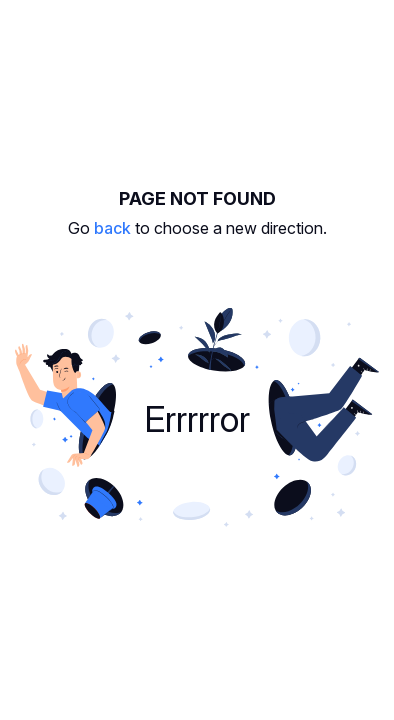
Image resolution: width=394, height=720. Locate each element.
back (112, 228)
